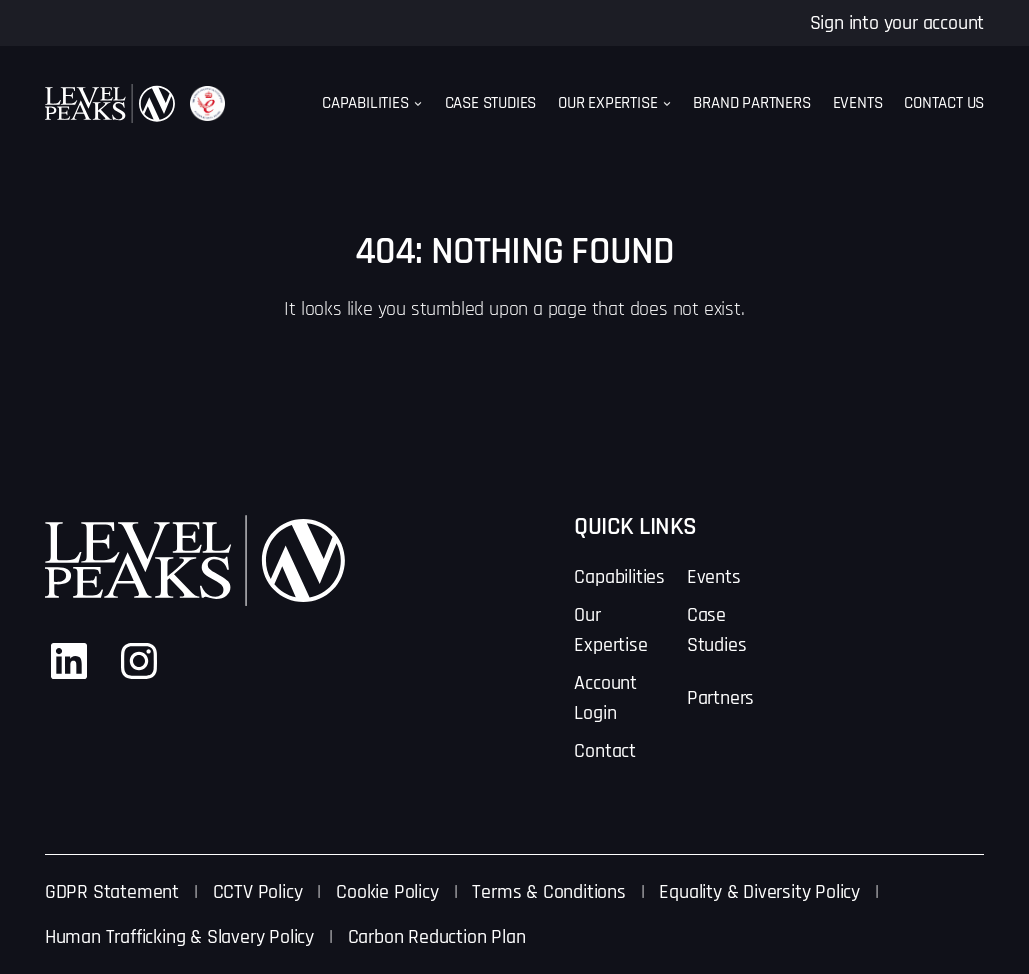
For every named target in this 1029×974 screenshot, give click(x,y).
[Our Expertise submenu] (667, 104)
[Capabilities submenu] (418, 104)
